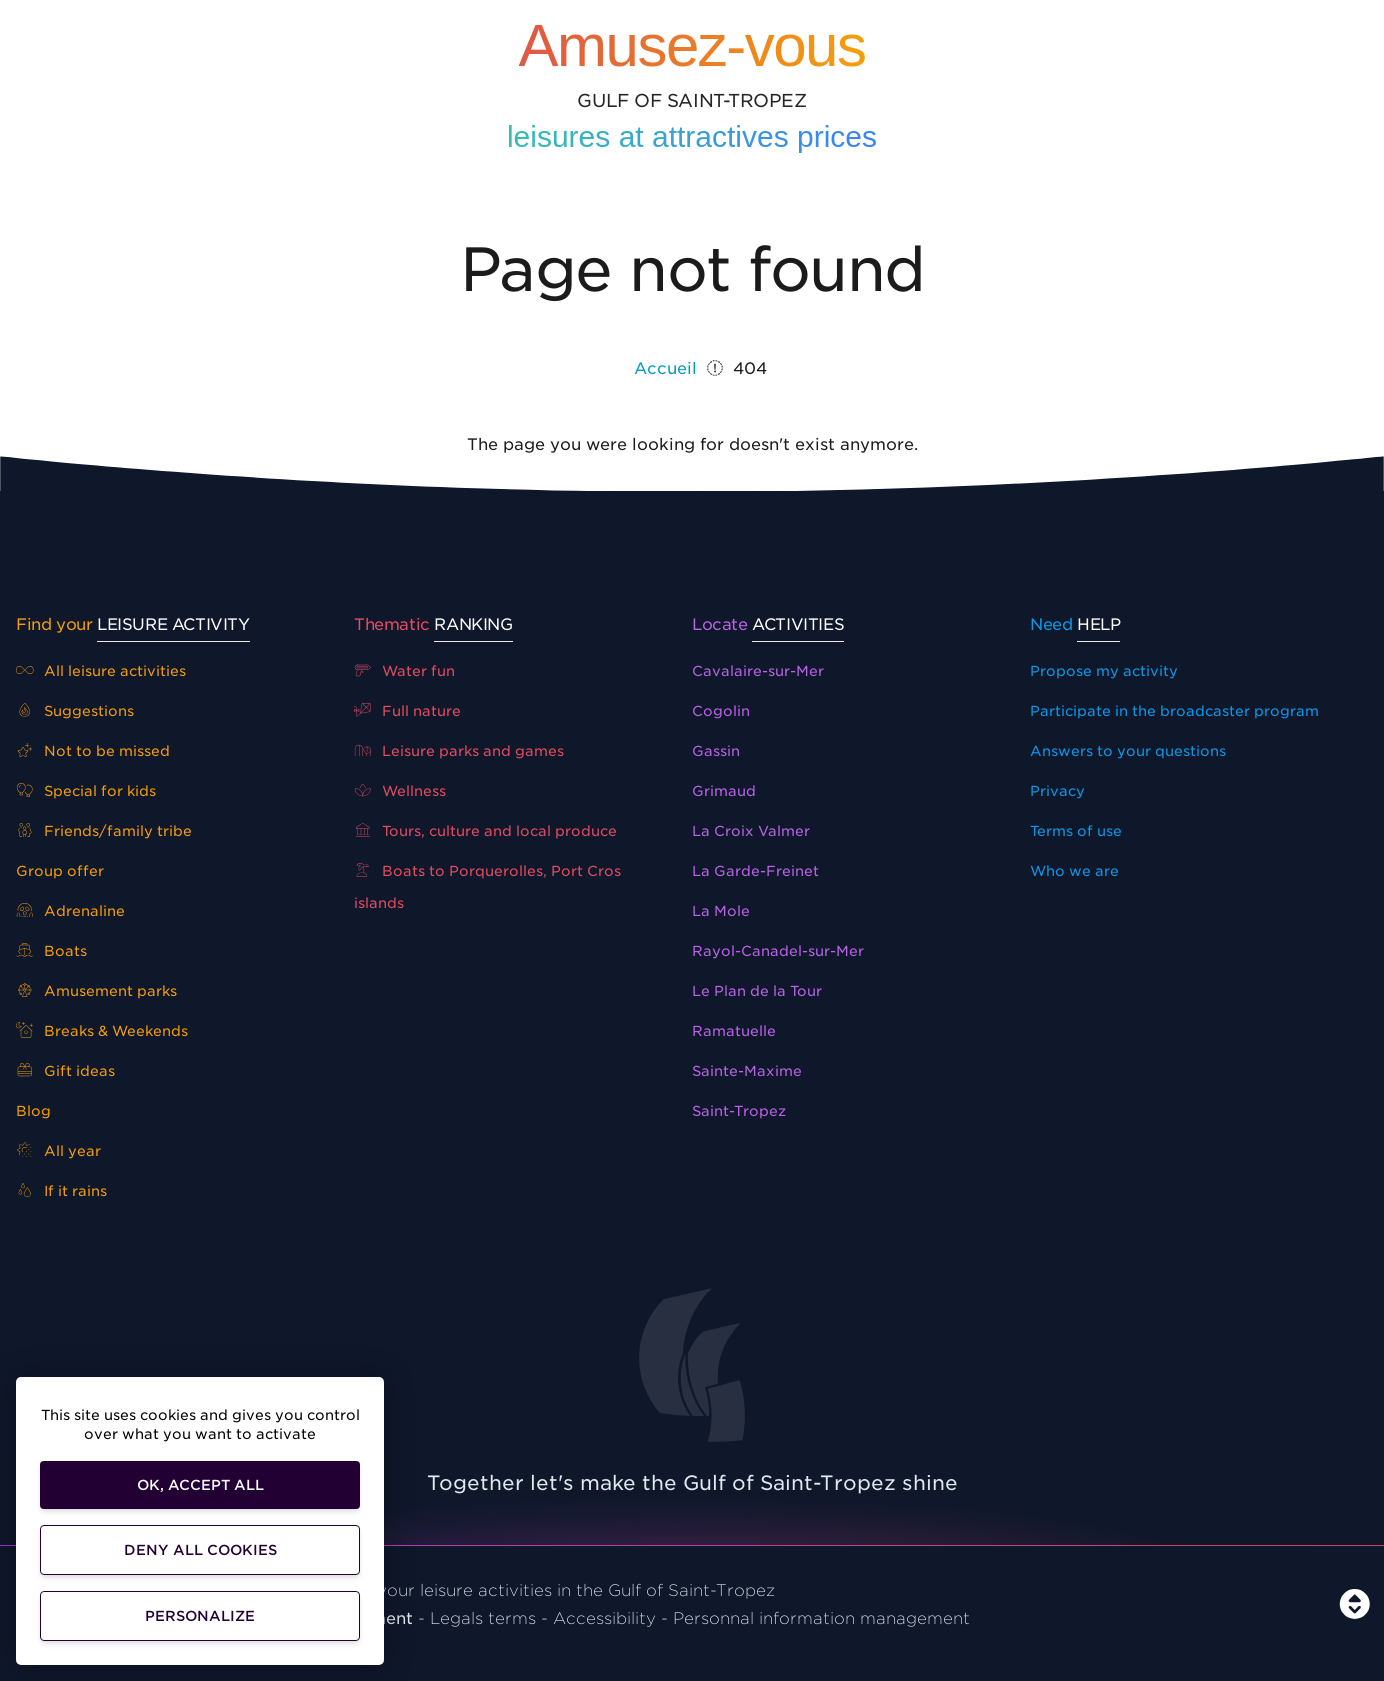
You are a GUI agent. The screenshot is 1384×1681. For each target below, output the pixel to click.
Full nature (407, 711)
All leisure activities (101, 671)
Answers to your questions (1128, 751)
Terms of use (1076, 831)
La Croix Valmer (751, 831)
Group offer (60, 871)
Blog (33, 1111)
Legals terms (483, 1618)
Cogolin (721, 711)
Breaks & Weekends (102, 1031)
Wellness (400, 791)
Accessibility (604, 1618)
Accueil (665, 368)
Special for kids (86, 791)
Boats (51, 951)
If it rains (61, 1191)
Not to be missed (93, 751)
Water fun (404, 671)
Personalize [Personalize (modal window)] (200, 1616)
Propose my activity (1104, 671)
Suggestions (75, 711)
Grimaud (724, 791)
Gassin (716, 751)
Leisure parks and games (459, 751)
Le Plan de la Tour (757, 991)
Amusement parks (96, 991)
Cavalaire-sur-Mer (758, 671)
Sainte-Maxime (747, 1071)
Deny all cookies (200, 1550)
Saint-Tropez (739, 1111)
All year (58, 1151)
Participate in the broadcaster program (1174, 711)
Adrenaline (70, 911)
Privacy (1057, 791)
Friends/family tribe (104, 831)
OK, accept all (200, 1485)
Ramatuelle (734, 1031)
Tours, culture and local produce (485, 831)
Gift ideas (65, 1071)
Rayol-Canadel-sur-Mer (778, 951)
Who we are (1074, 871)
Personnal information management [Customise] (821, 1618)
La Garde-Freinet (755, 871)
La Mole (721, 911)
